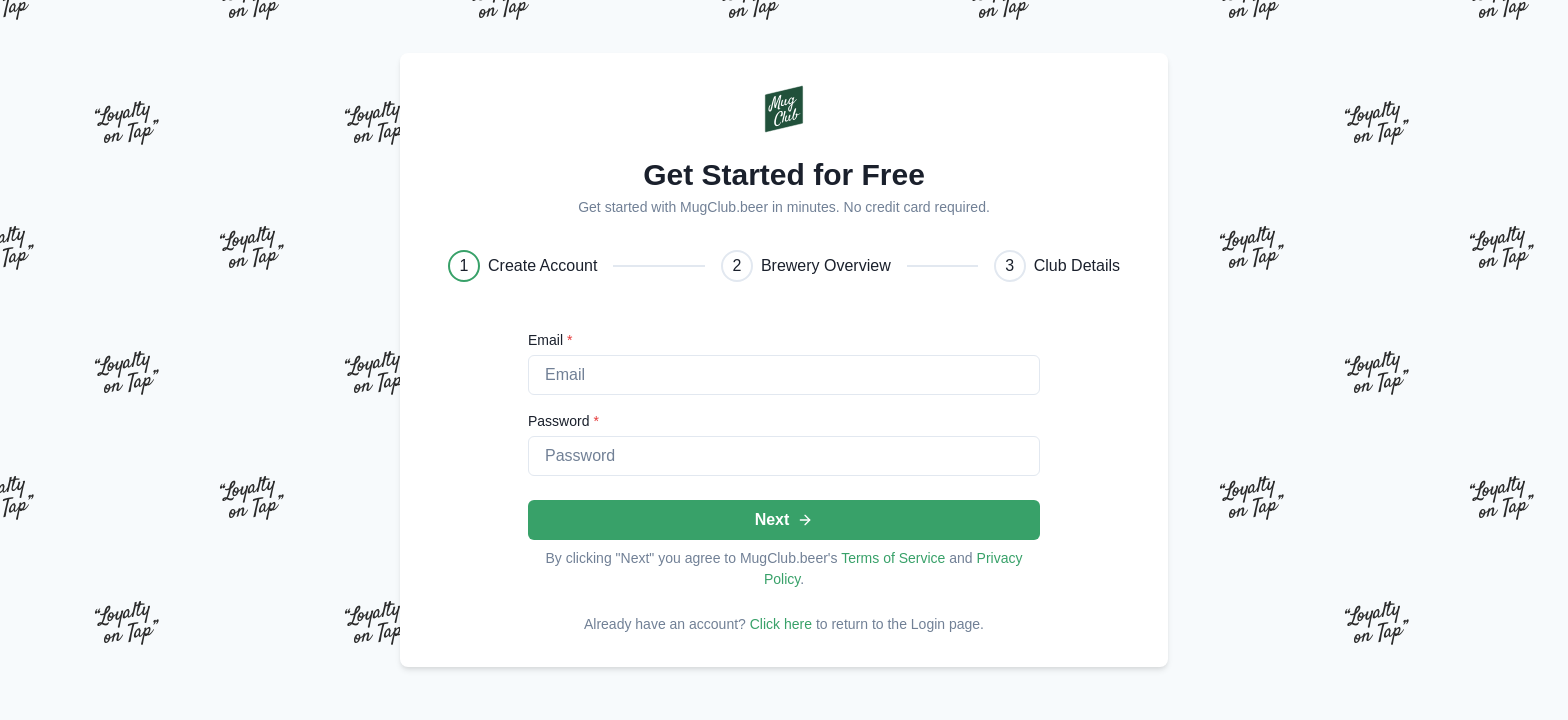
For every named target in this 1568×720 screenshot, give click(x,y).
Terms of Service (893, 558)
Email (550, 340)
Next (784, 519)
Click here (781, 624)
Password (563, 421)
